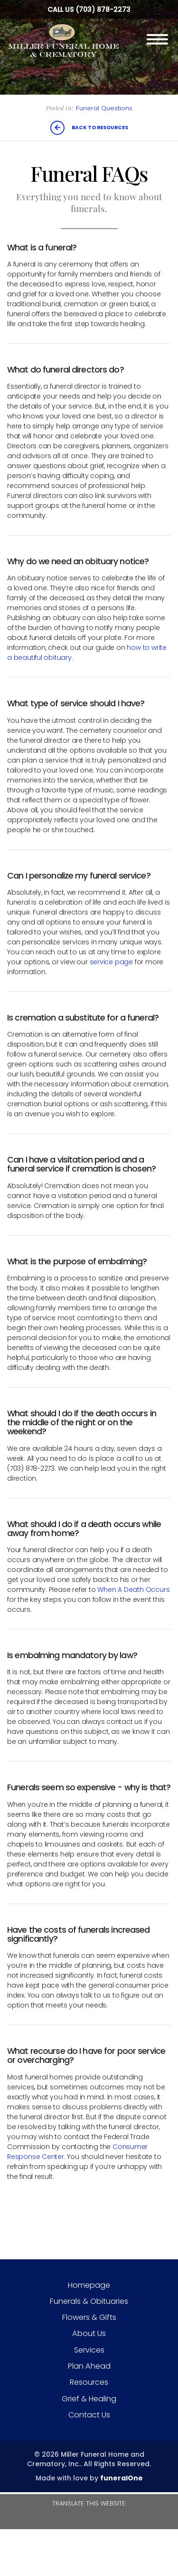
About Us (89, 2333)
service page (111, 962)
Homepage (89, 2285)
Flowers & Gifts (89, 2317)
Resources (89, 2382)
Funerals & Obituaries (89, 2301)
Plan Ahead (89, 2366)
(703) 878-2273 (103, 9)
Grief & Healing (89, 2398)
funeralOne (121, 2478)
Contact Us (89, 2414)
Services (89, 2350)
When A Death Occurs (133, 1589)
